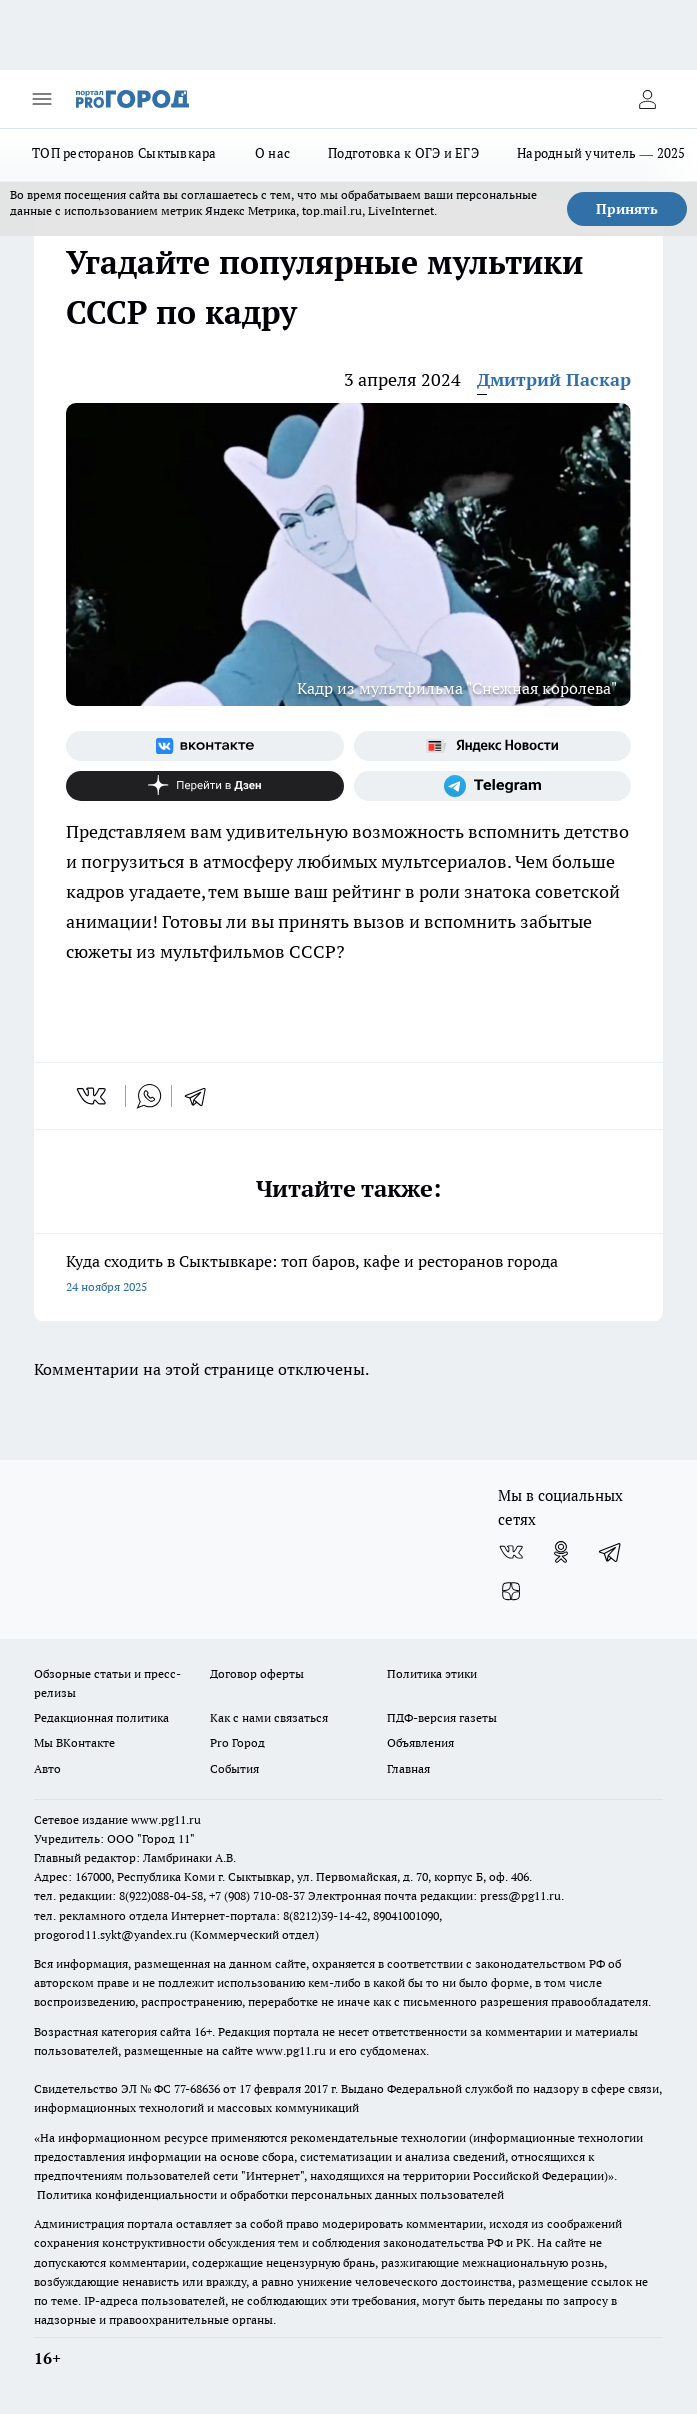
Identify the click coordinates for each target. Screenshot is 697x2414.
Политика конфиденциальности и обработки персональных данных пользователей (270, 2194)
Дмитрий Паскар (554, 379)
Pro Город (237, 1742)
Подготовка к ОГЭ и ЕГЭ (403, 153)
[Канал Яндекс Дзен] (205, 786)
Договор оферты (257, 1673)
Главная (408, 1768)
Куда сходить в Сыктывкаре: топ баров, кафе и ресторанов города (348, 1275)
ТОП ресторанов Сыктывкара (124, 153)
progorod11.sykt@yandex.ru (110, 1934)
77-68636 (197, 2088)
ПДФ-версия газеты (442, 1717)
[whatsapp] (149, 1096)
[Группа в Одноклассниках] (561, 1552)
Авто (47, 1768)
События (234, 1768)
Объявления (420, 1742)
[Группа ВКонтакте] (205, 746)
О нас (272, 153)
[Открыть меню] (42, 99)
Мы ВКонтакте (74, 1742)
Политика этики (432, 1673)
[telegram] (202, 1096)
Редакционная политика (101, 1717)
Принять (627, 209)
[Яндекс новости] (493, 746)
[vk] (93, 1096)
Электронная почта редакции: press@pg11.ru (434, 1895)
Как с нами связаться (269, 1717)
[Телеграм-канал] (493, 786)
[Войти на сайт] (647, 99)
